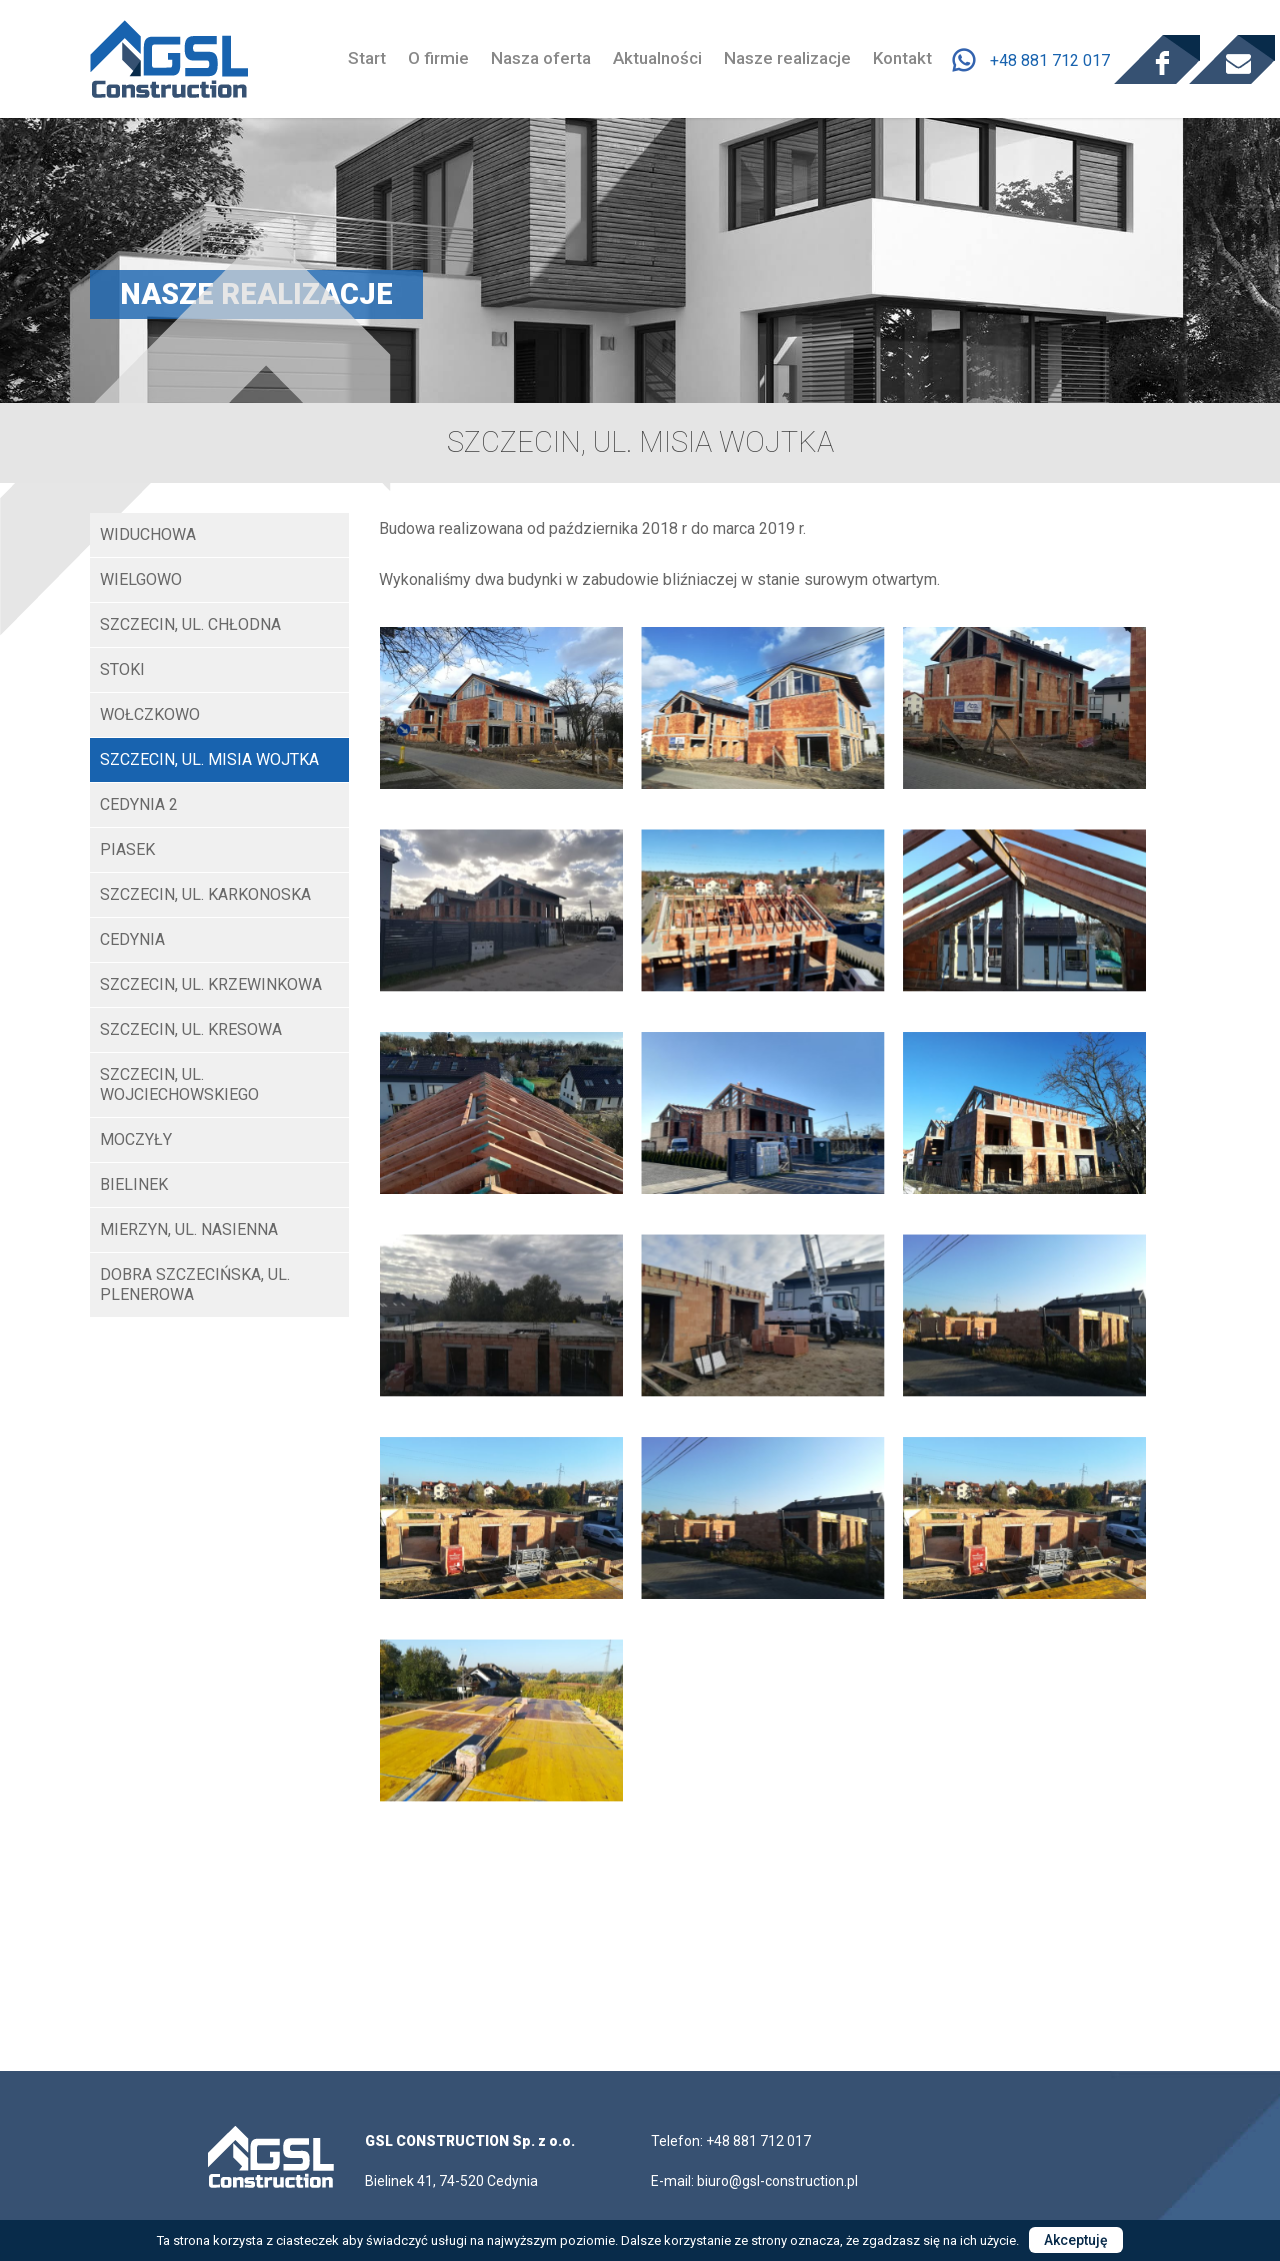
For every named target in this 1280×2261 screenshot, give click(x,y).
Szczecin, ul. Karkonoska (205, 894)
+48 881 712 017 (1050, 59)
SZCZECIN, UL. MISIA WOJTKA (209, 759)
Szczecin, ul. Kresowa (191, 1029)
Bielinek (134, 1184)
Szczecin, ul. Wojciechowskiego (179, 1084)
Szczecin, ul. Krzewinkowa (211, 984)
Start (367, 58)
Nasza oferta (541, 58)
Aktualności (657, 58)
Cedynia (132, 939)
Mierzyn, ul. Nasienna (189, 1229)
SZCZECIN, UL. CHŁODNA (190, 624)
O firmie (438, 58)
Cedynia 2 (139, 804)
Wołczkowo (150, 714)
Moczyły (136, 1139)
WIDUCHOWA (148, 534)
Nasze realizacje (787, 58)
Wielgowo (141, 579)
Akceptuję (1076, 2240)
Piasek (127, 849)
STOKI (122, 669)
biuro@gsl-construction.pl (777, 2181)
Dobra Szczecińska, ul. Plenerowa (195, 1284)
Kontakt (902, 58)
